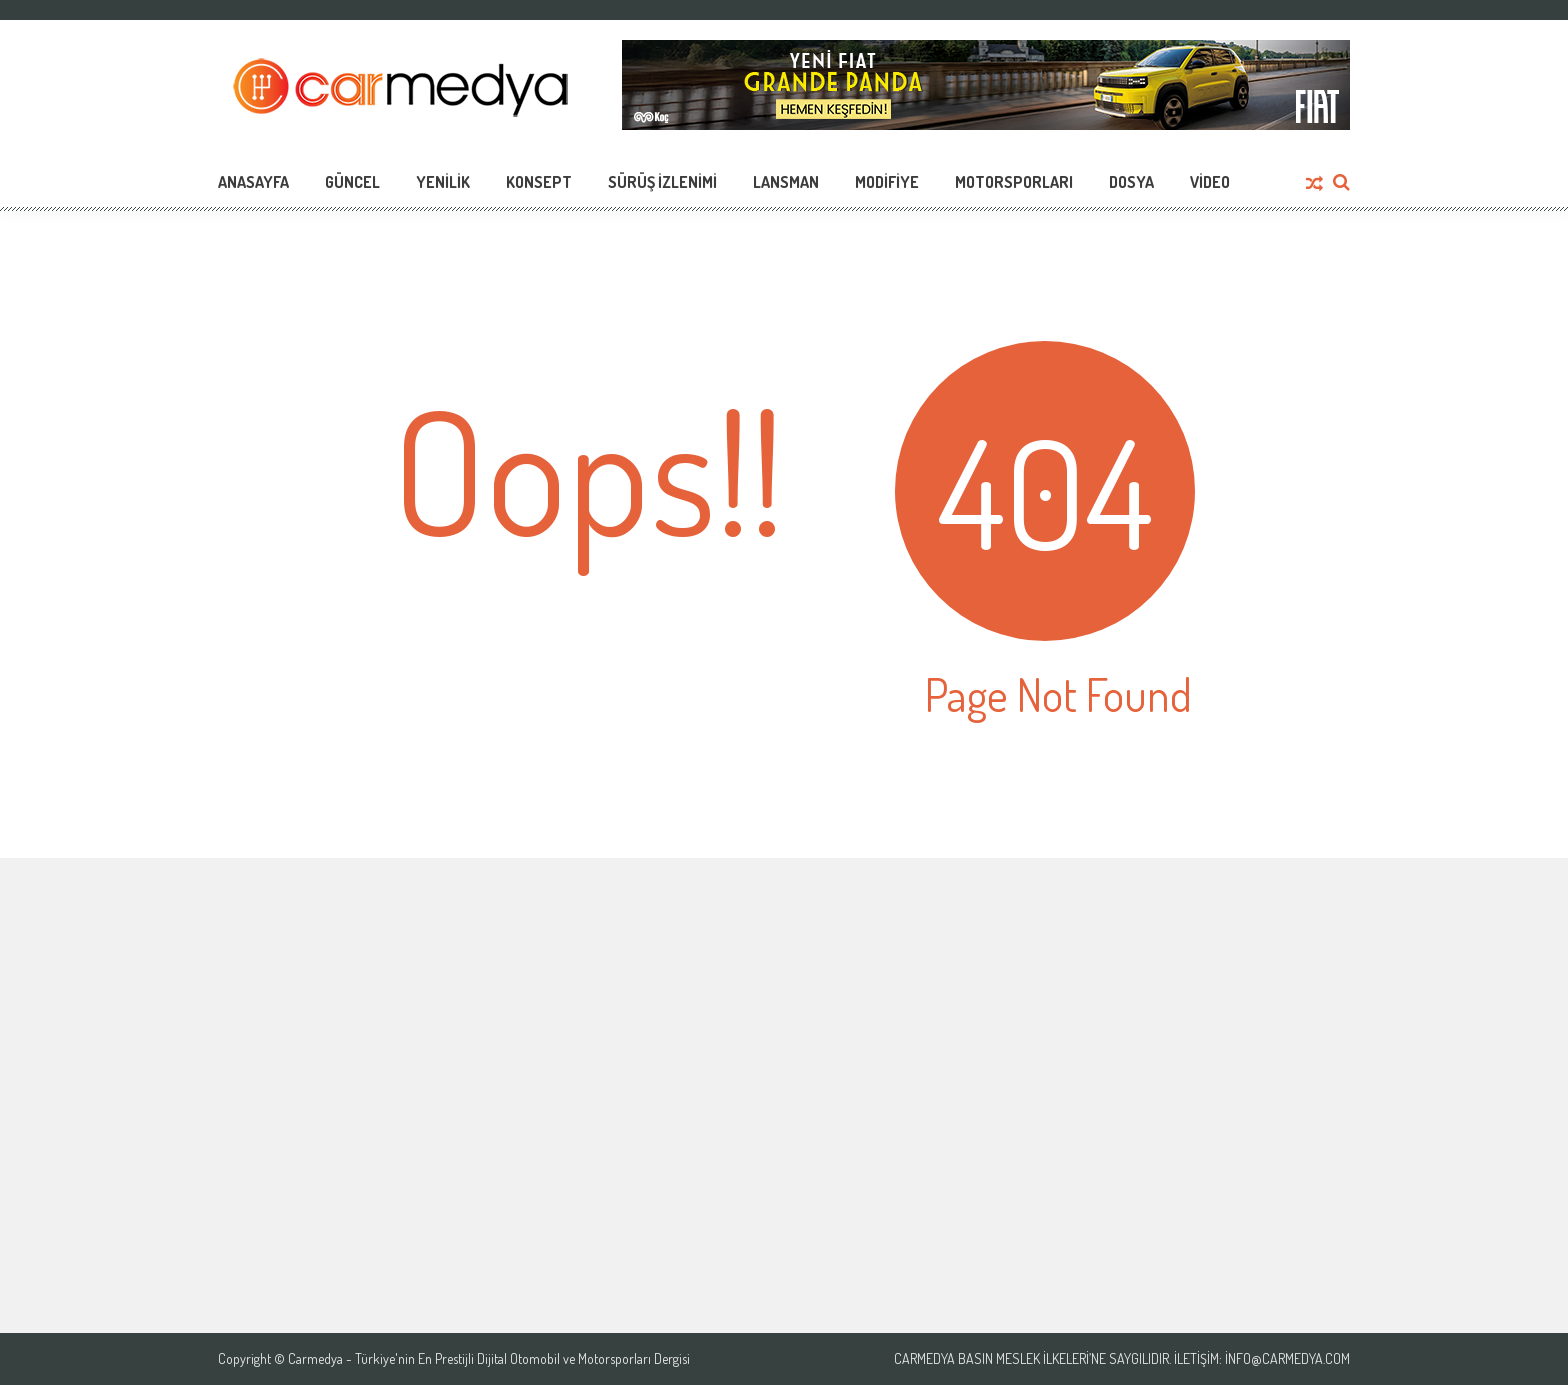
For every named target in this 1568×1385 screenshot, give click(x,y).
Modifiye (887, 182)
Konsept (539, 182)
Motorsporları (1014, 182)
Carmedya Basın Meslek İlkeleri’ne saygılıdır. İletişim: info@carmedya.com (1122, 1359)
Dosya (1131, 182)
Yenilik (443, 182)
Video (1210, 182)
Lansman (786, 182)
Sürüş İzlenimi (662, 182)
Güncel (352, 182)
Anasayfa (253, 182)
